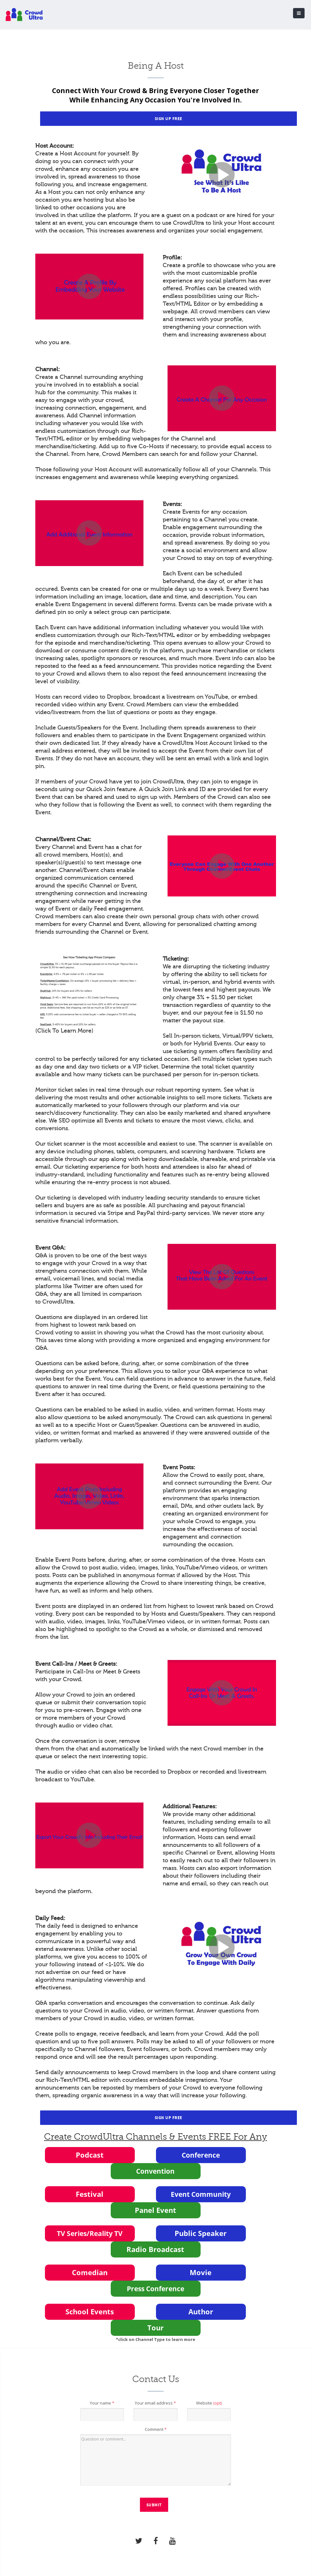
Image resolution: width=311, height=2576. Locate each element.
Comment (156, 2429)
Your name (102, 2403)
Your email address (155, 2403)
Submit (154, 2505)
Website (209, 2403)
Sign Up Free (168, 119)
